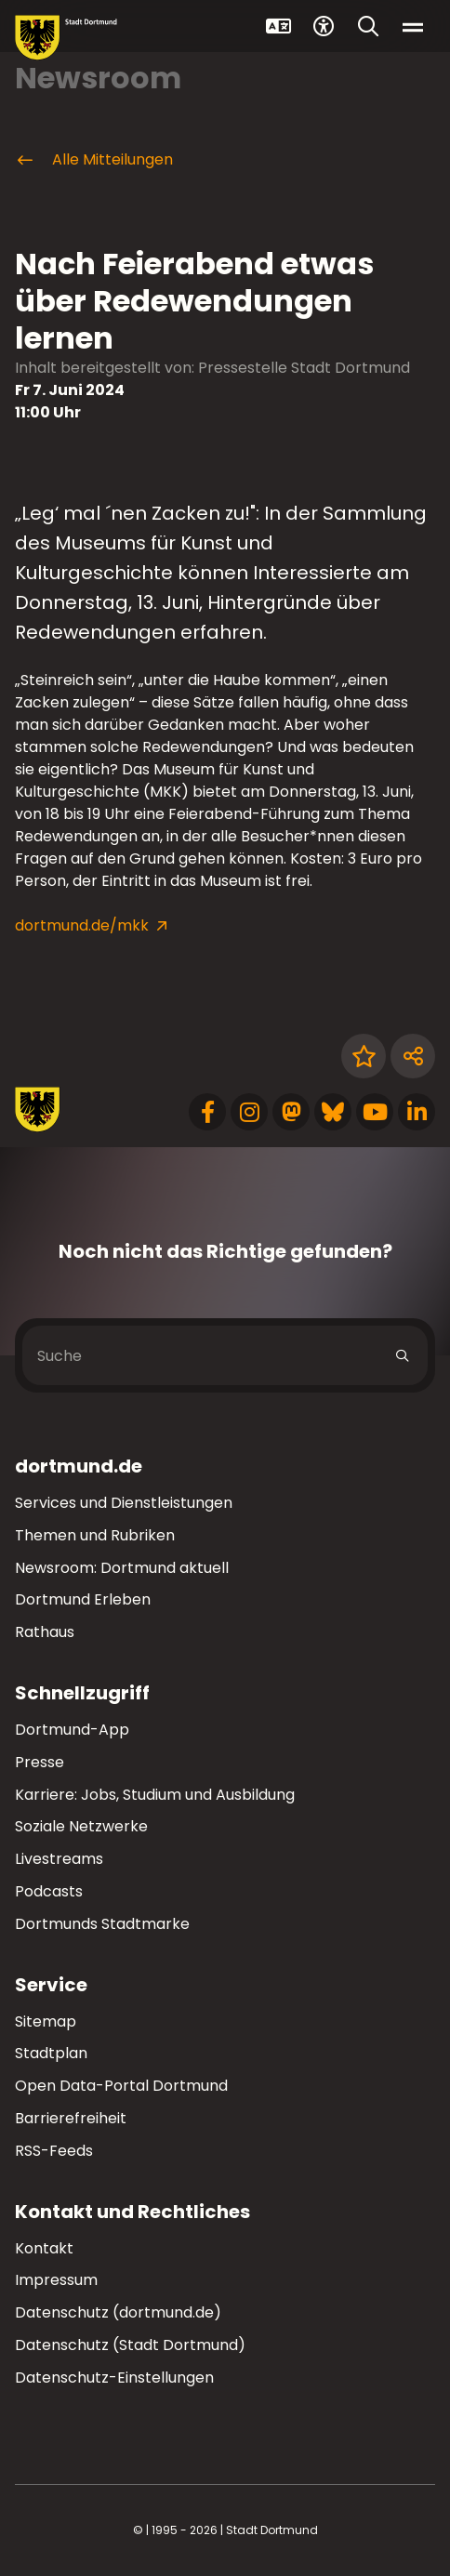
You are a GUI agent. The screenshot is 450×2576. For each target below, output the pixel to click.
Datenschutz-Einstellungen (114, 2378)
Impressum (56, 2280)
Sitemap (45, 2021)
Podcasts (49, 1891)
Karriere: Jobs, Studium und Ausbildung (155, 1794)
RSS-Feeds (54, 2150)
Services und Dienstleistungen (123, 1502)
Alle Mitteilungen (94, 160)
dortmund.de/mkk (82, 925)
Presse (39, 1762)
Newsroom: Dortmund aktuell (122, 1568)
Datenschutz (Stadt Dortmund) (130, 2345)
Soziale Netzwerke (81, 1826)
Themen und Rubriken (95, 1535)
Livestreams (59, 1858)
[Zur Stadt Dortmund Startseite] (66, 37)
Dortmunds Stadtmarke (102, 1924)
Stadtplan (51, 2053)
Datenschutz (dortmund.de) (118, 2312)
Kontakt (44, 2248)
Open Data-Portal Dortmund (121, 2085)
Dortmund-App (72, 1729)
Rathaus (44, 1632)
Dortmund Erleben (83, 1599)
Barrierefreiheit (70, 2118)
